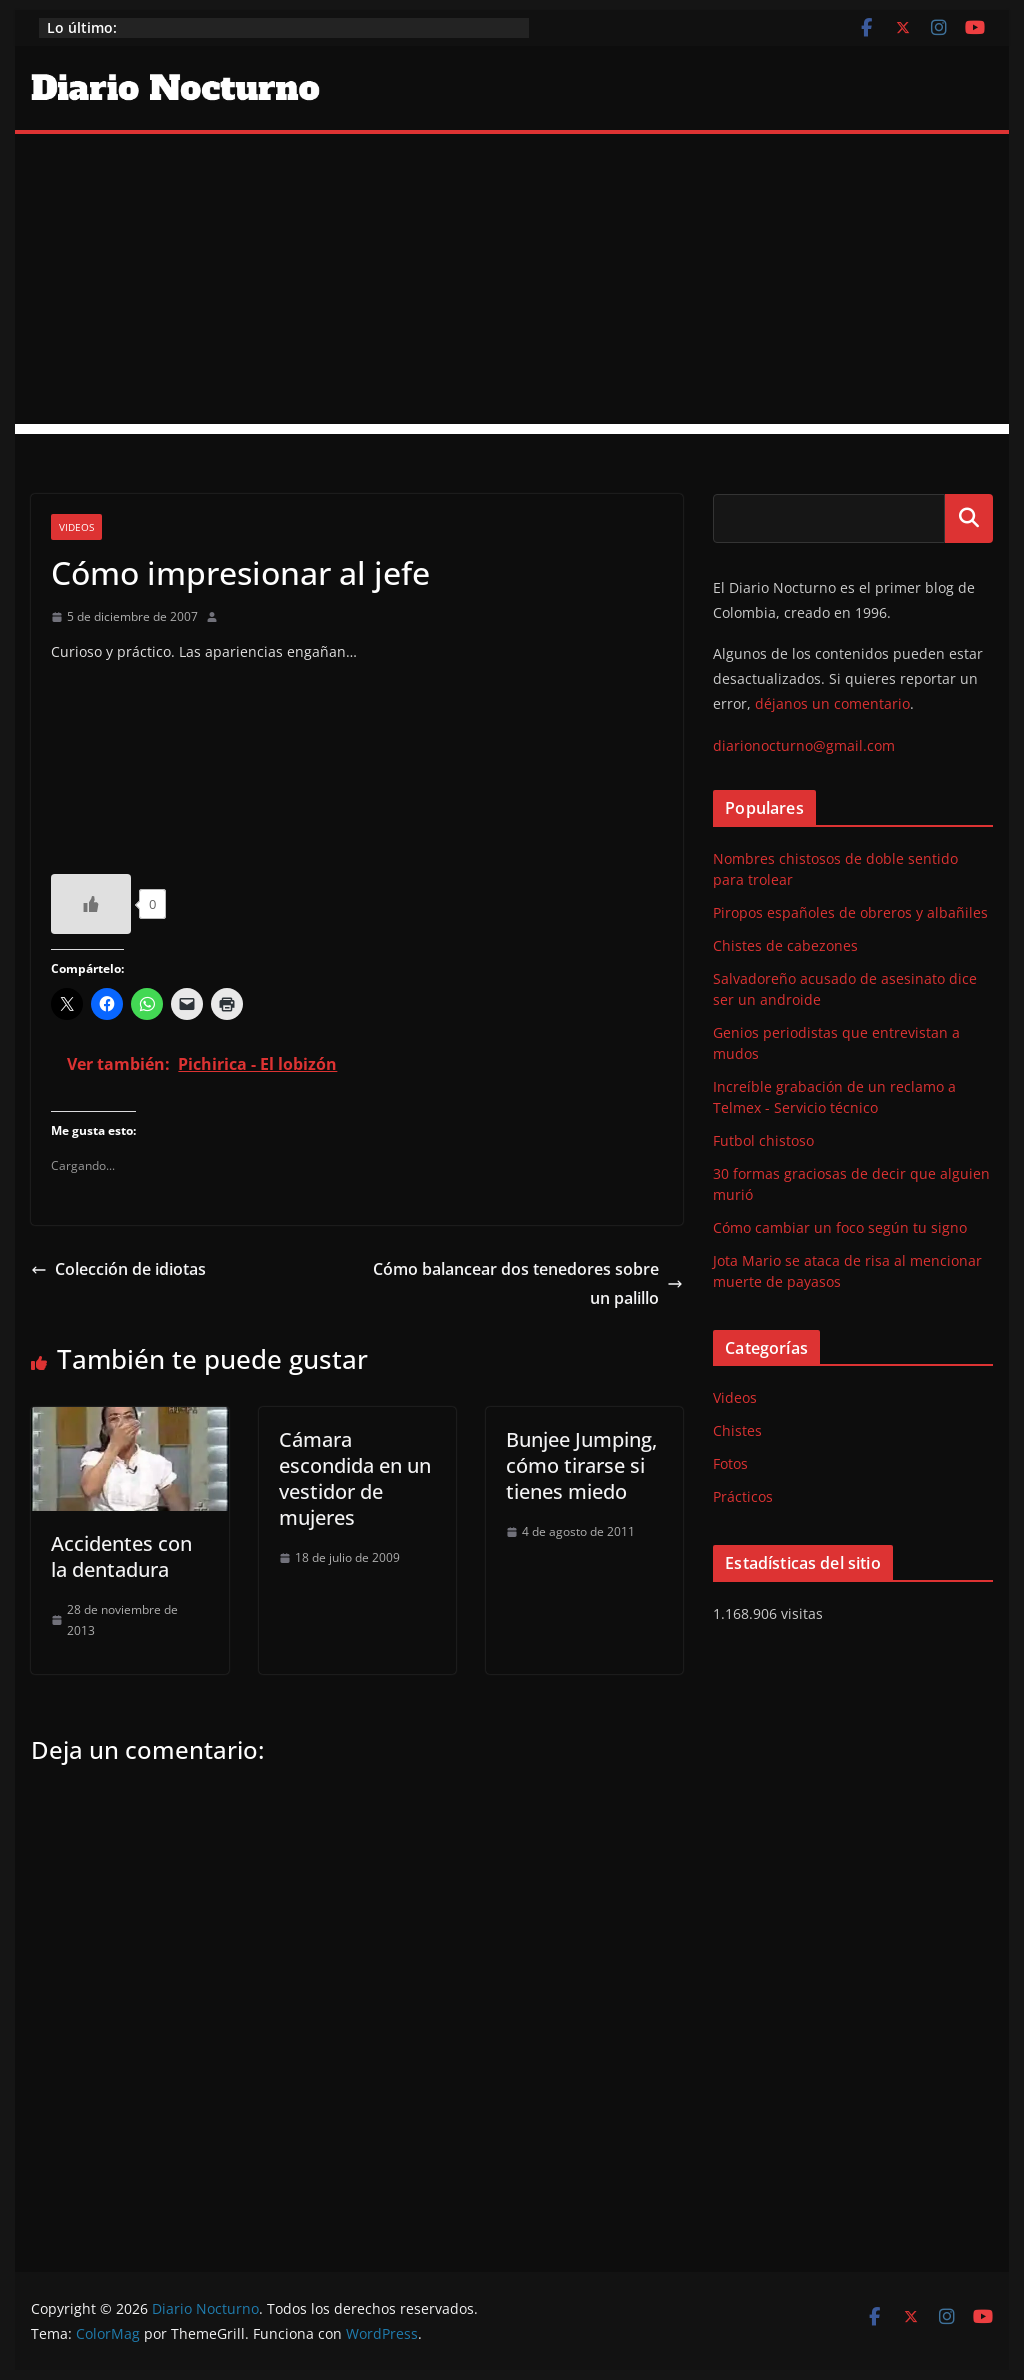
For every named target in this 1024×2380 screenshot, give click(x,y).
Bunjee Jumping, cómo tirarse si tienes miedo (581, 1465)
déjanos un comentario (832, 703)
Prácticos (743, 1496)
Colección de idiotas (118, 1269)
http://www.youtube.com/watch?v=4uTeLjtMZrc (201, 761)
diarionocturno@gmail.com (804, 745)
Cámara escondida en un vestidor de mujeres (355, 1478)
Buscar (969, 518)
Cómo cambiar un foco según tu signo (840, 1227)
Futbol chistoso (763, 1140)
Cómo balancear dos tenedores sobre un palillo (528, 1283)
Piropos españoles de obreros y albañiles (850, 912)
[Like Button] (91, 904)
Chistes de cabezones (785, 945)
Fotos (730, 1463)
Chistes (737, 1430)
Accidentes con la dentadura (121, 1556)
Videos (76, 527)
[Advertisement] (511, 284)
